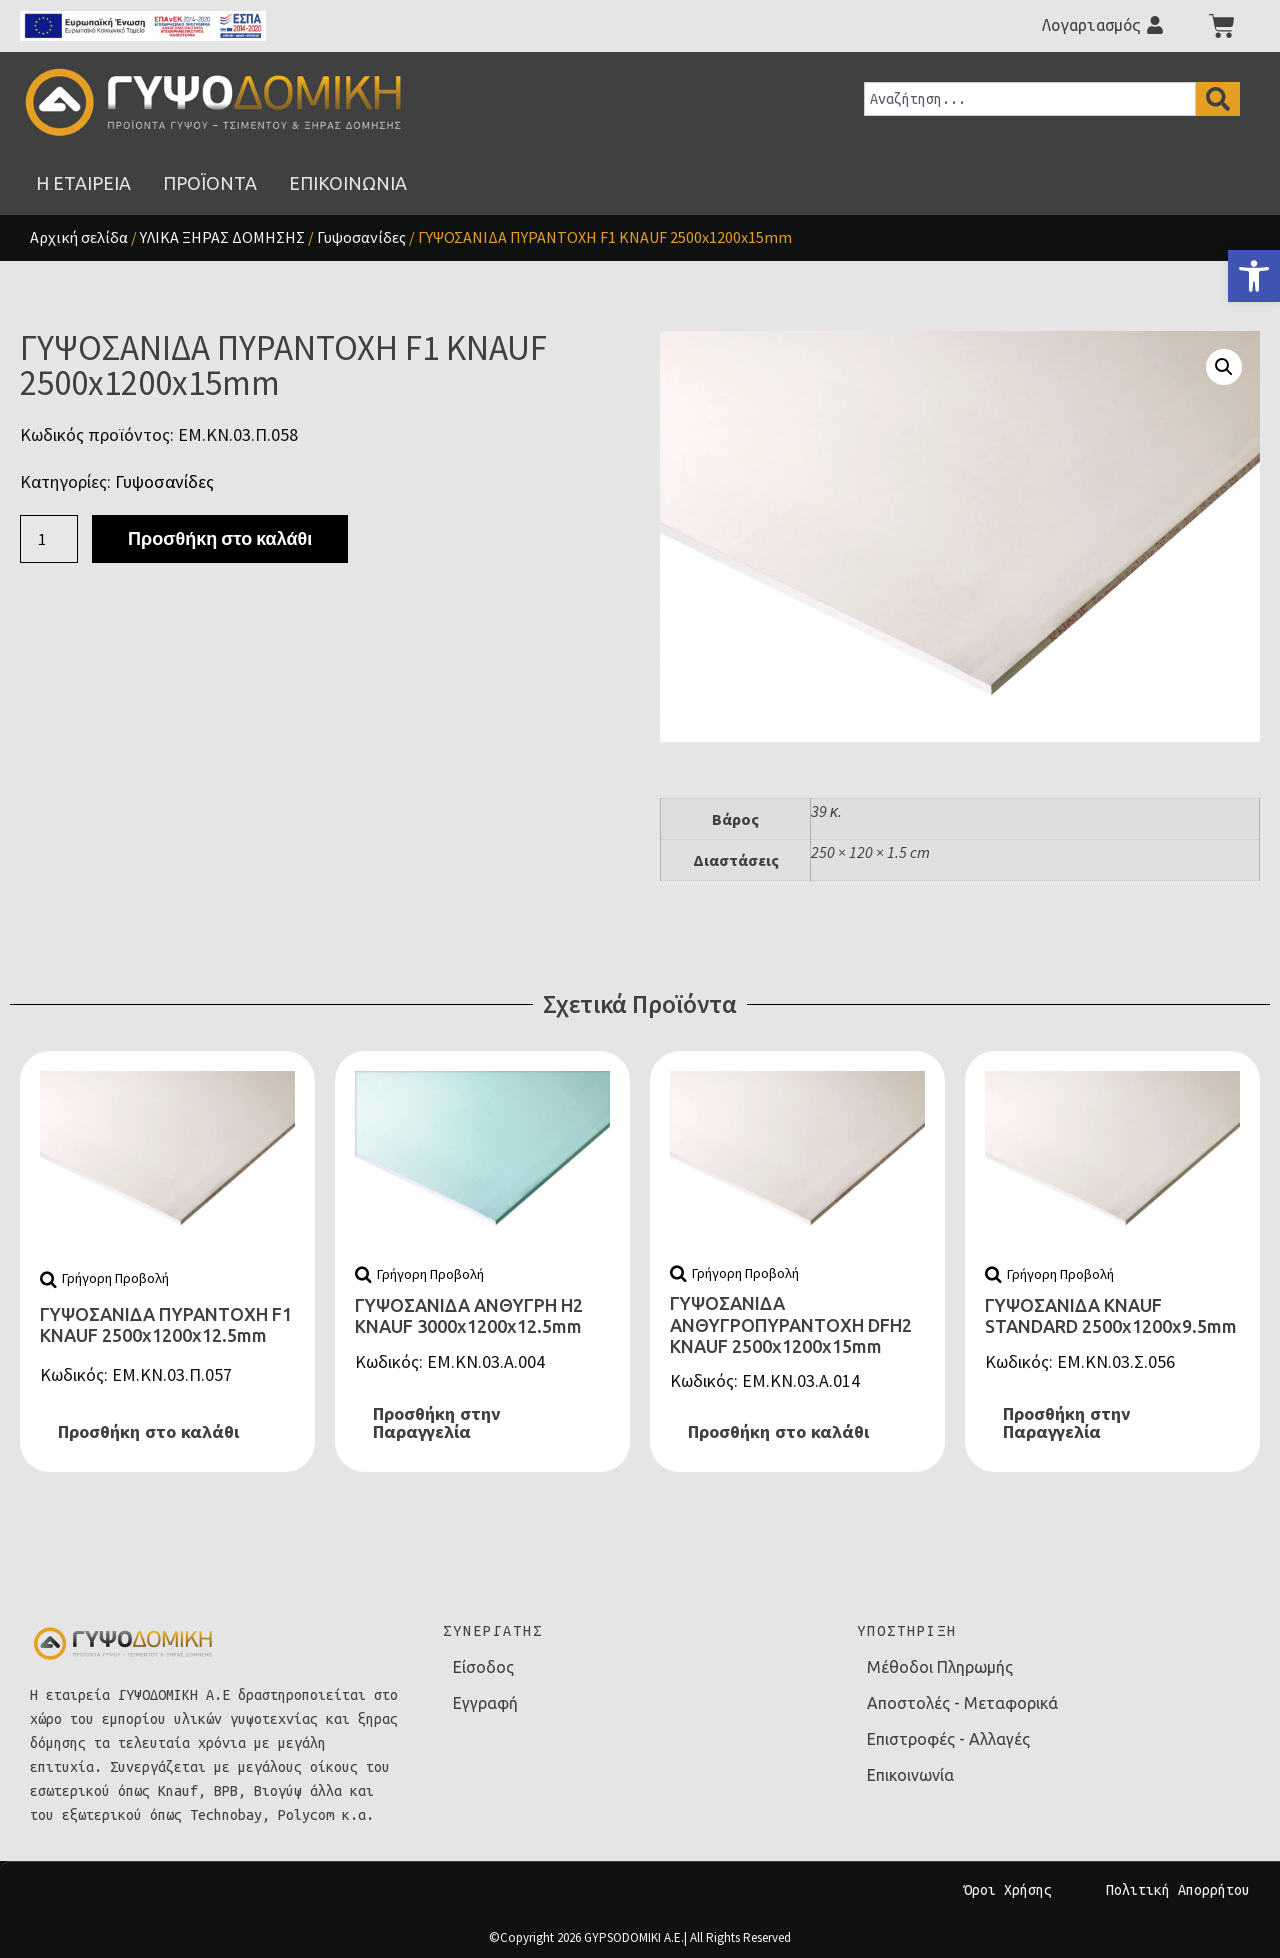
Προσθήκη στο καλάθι (220, 538)
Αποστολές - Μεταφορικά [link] (962, 1703)
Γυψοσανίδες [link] (361, 237)
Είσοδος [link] (483, 1667)
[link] (1254, 276)
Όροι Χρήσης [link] (1008, 1890)
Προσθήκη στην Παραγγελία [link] (436, 1423)
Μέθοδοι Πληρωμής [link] (940, 1667)
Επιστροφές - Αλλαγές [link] (948, 1739)
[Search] (1218, 99)
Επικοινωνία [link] (910, 1775)
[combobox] (1030, 99)
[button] (1224, 367)
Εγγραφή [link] (485, 1703)
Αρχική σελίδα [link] (79, 237)
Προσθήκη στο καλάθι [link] (148, 1432)
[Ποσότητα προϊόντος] (49, 539)
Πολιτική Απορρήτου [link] (1178, 1890)
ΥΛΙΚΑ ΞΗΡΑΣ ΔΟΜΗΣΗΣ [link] (222, 237)
